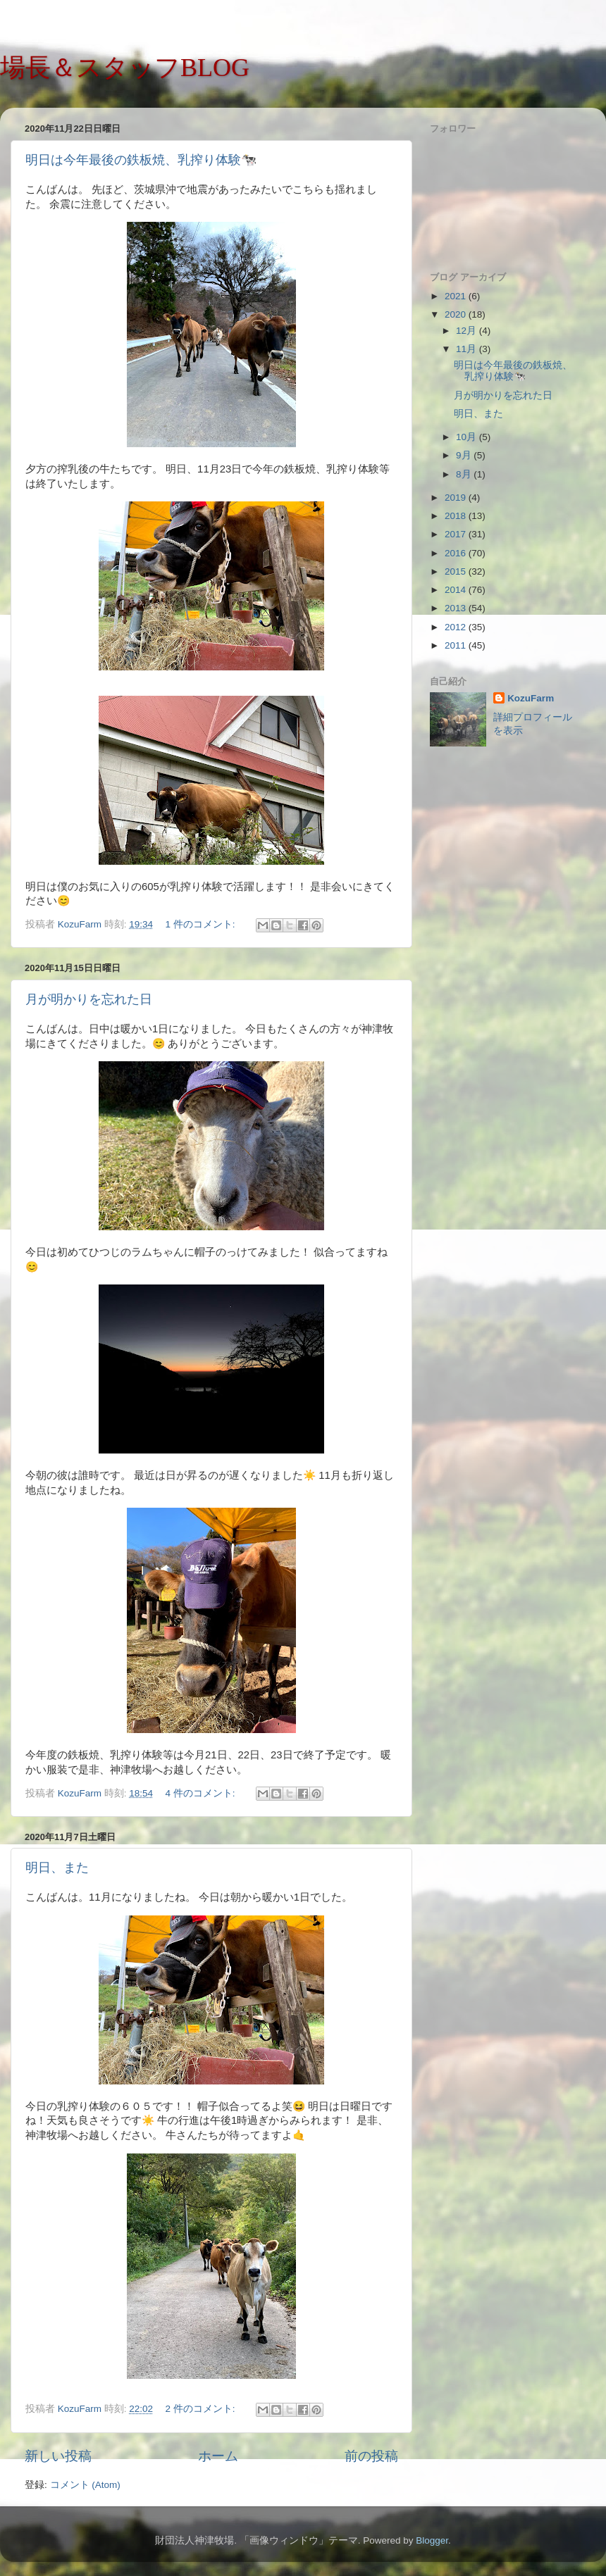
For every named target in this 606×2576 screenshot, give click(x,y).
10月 (467, 437)
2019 (457, 497)
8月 (465, 474)
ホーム (218, 2456)
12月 (467, 330)
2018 (457, 516)
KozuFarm (530, 698)
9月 (465, 455)
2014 (457, 589)
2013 (457, 608)
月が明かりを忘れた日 (88, 999)
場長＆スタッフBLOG (124, 68)
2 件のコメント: (201, 2408)
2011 (457, 645)
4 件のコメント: (201, 1793)
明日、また (57, 1868)
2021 (457, 296)
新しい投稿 (58, 2456)
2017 (457, 534)
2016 (457, 553)
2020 (457, 314)
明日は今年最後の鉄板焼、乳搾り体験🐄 (140, 160)
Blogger (432, 2540)
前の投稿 (371, 2456)
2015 (457, 571)
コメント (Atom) (85, 2485)
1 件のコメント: (201, 924)
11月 (467, 349)
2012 (457, 627)
